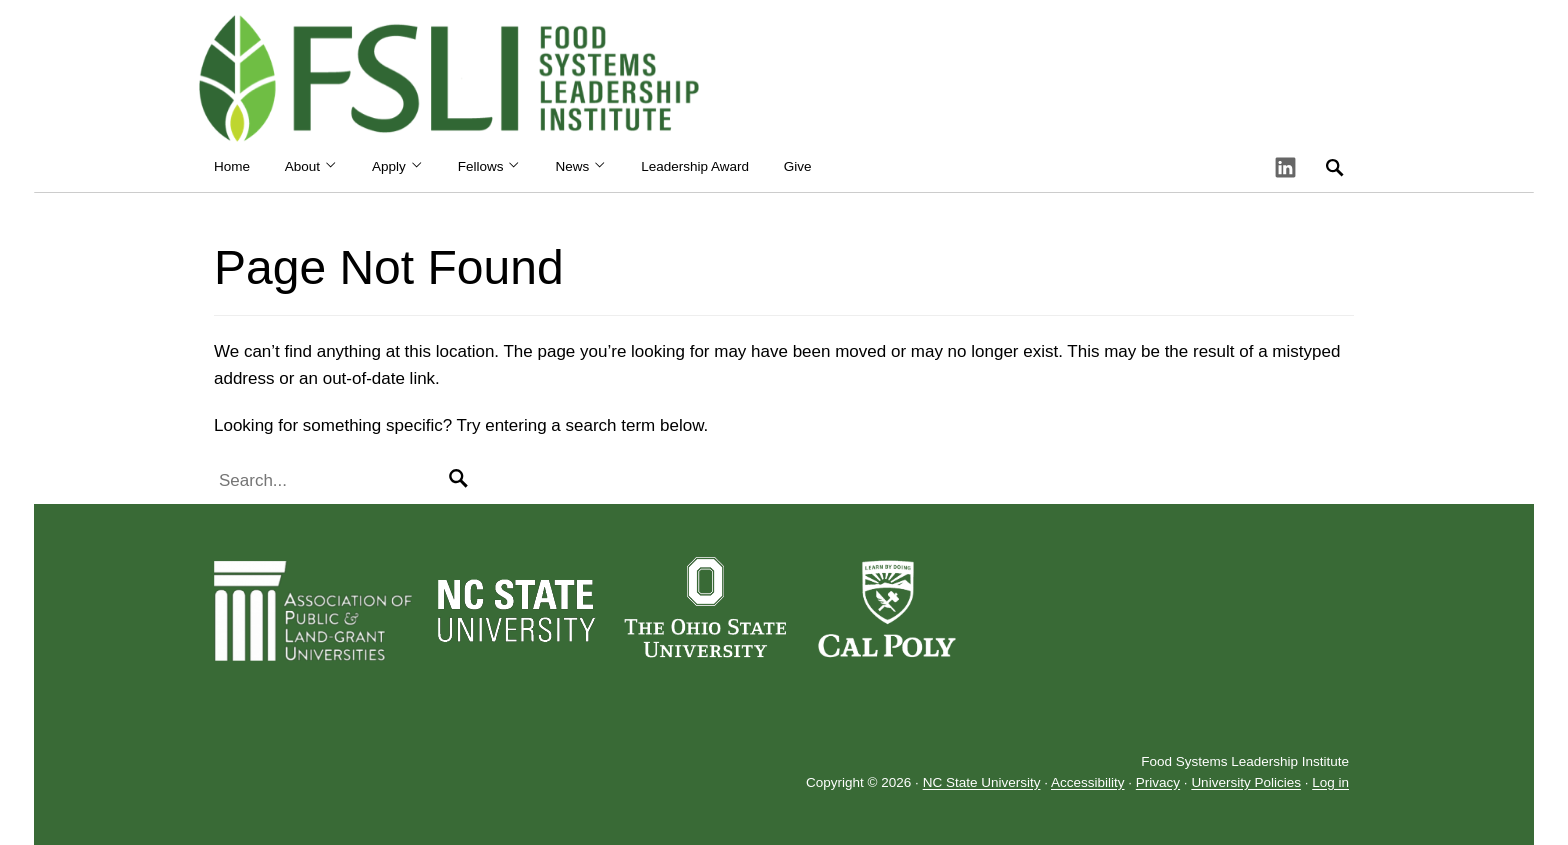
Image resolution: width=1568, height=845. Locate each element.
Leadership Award (695, 166)
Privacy (1158, 783)
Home (232, 166)
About (311, 166)
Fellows (489, 166)
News (581, 166)
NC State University (982, 783)
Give (798, 166)
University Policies (1246, 783)
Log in (1330, 783)
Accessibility (1088, 783)
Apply (397, 166)
